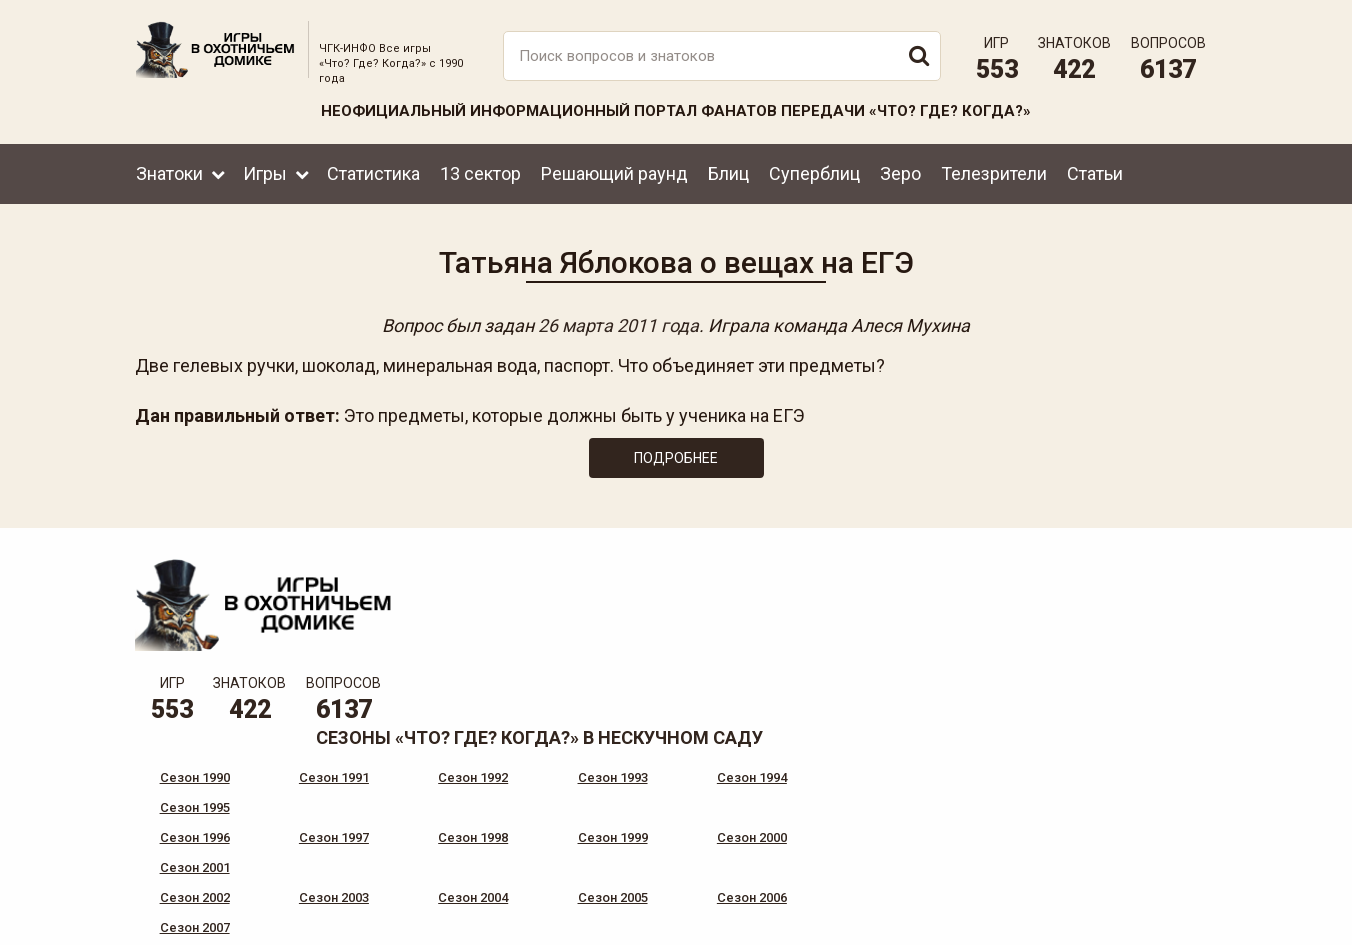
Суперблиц (814, 172)
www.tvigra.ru (823, 845)
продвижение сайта (1169, 924)
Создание (1145, 913)
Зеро (900, 172)
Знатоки (169, 172)
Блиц (728, 172)
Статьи (1095, 172)
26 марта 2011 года (618, 325)
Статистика (373, 172)
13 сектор (480, 172)
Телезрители (994, 172)
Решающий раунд (614, 172)
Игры (265, 172)
